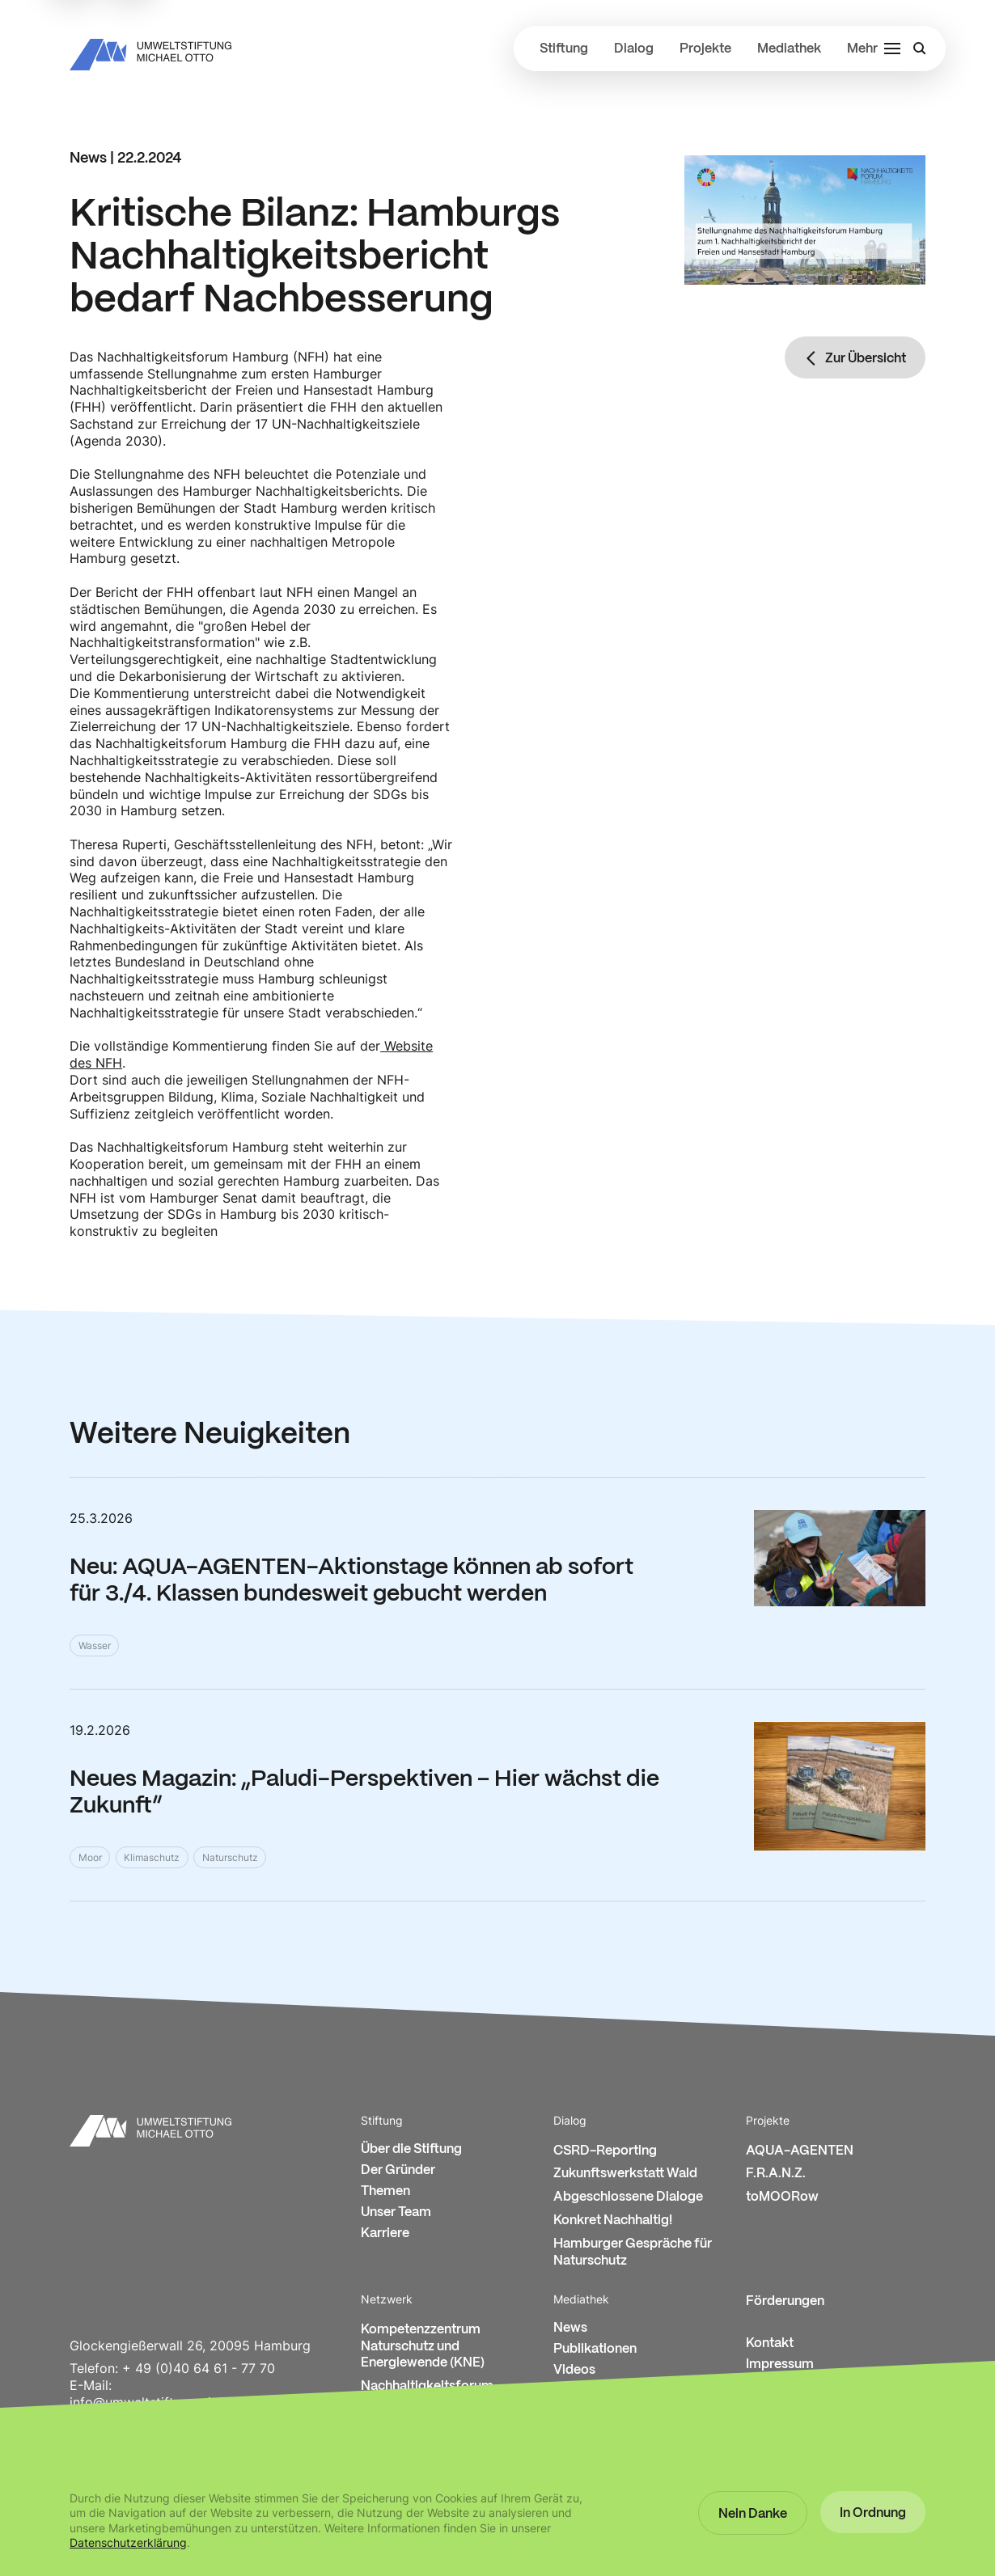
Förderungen (785, 2301)
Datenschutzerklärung (128, 2542)
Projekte (705, 49)
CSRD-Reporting (605, 2151)
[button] (752, 2513)
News (570, 2328)
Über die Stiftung (411, 2149)
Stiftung (564, 49)
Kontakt (770, 2343)
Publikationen (595, 2349)
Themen (385, 2191)
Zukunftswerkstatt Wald (625, 2174)
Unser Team (396, 2212)
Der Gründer (398, 2170)
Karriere (385, 2233)
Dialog (634, 49)
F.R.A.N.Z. (776, 2174)
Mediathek (789, 49)
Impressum (780, 2364)
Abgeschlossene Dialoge (628, 2197)
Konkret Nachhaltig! (612, 2220)
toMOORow (782, 2197)
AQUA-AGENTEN (799, 2151)
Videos (574, 2370)
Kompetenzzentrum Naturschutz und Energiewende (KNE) (423, 2347)
